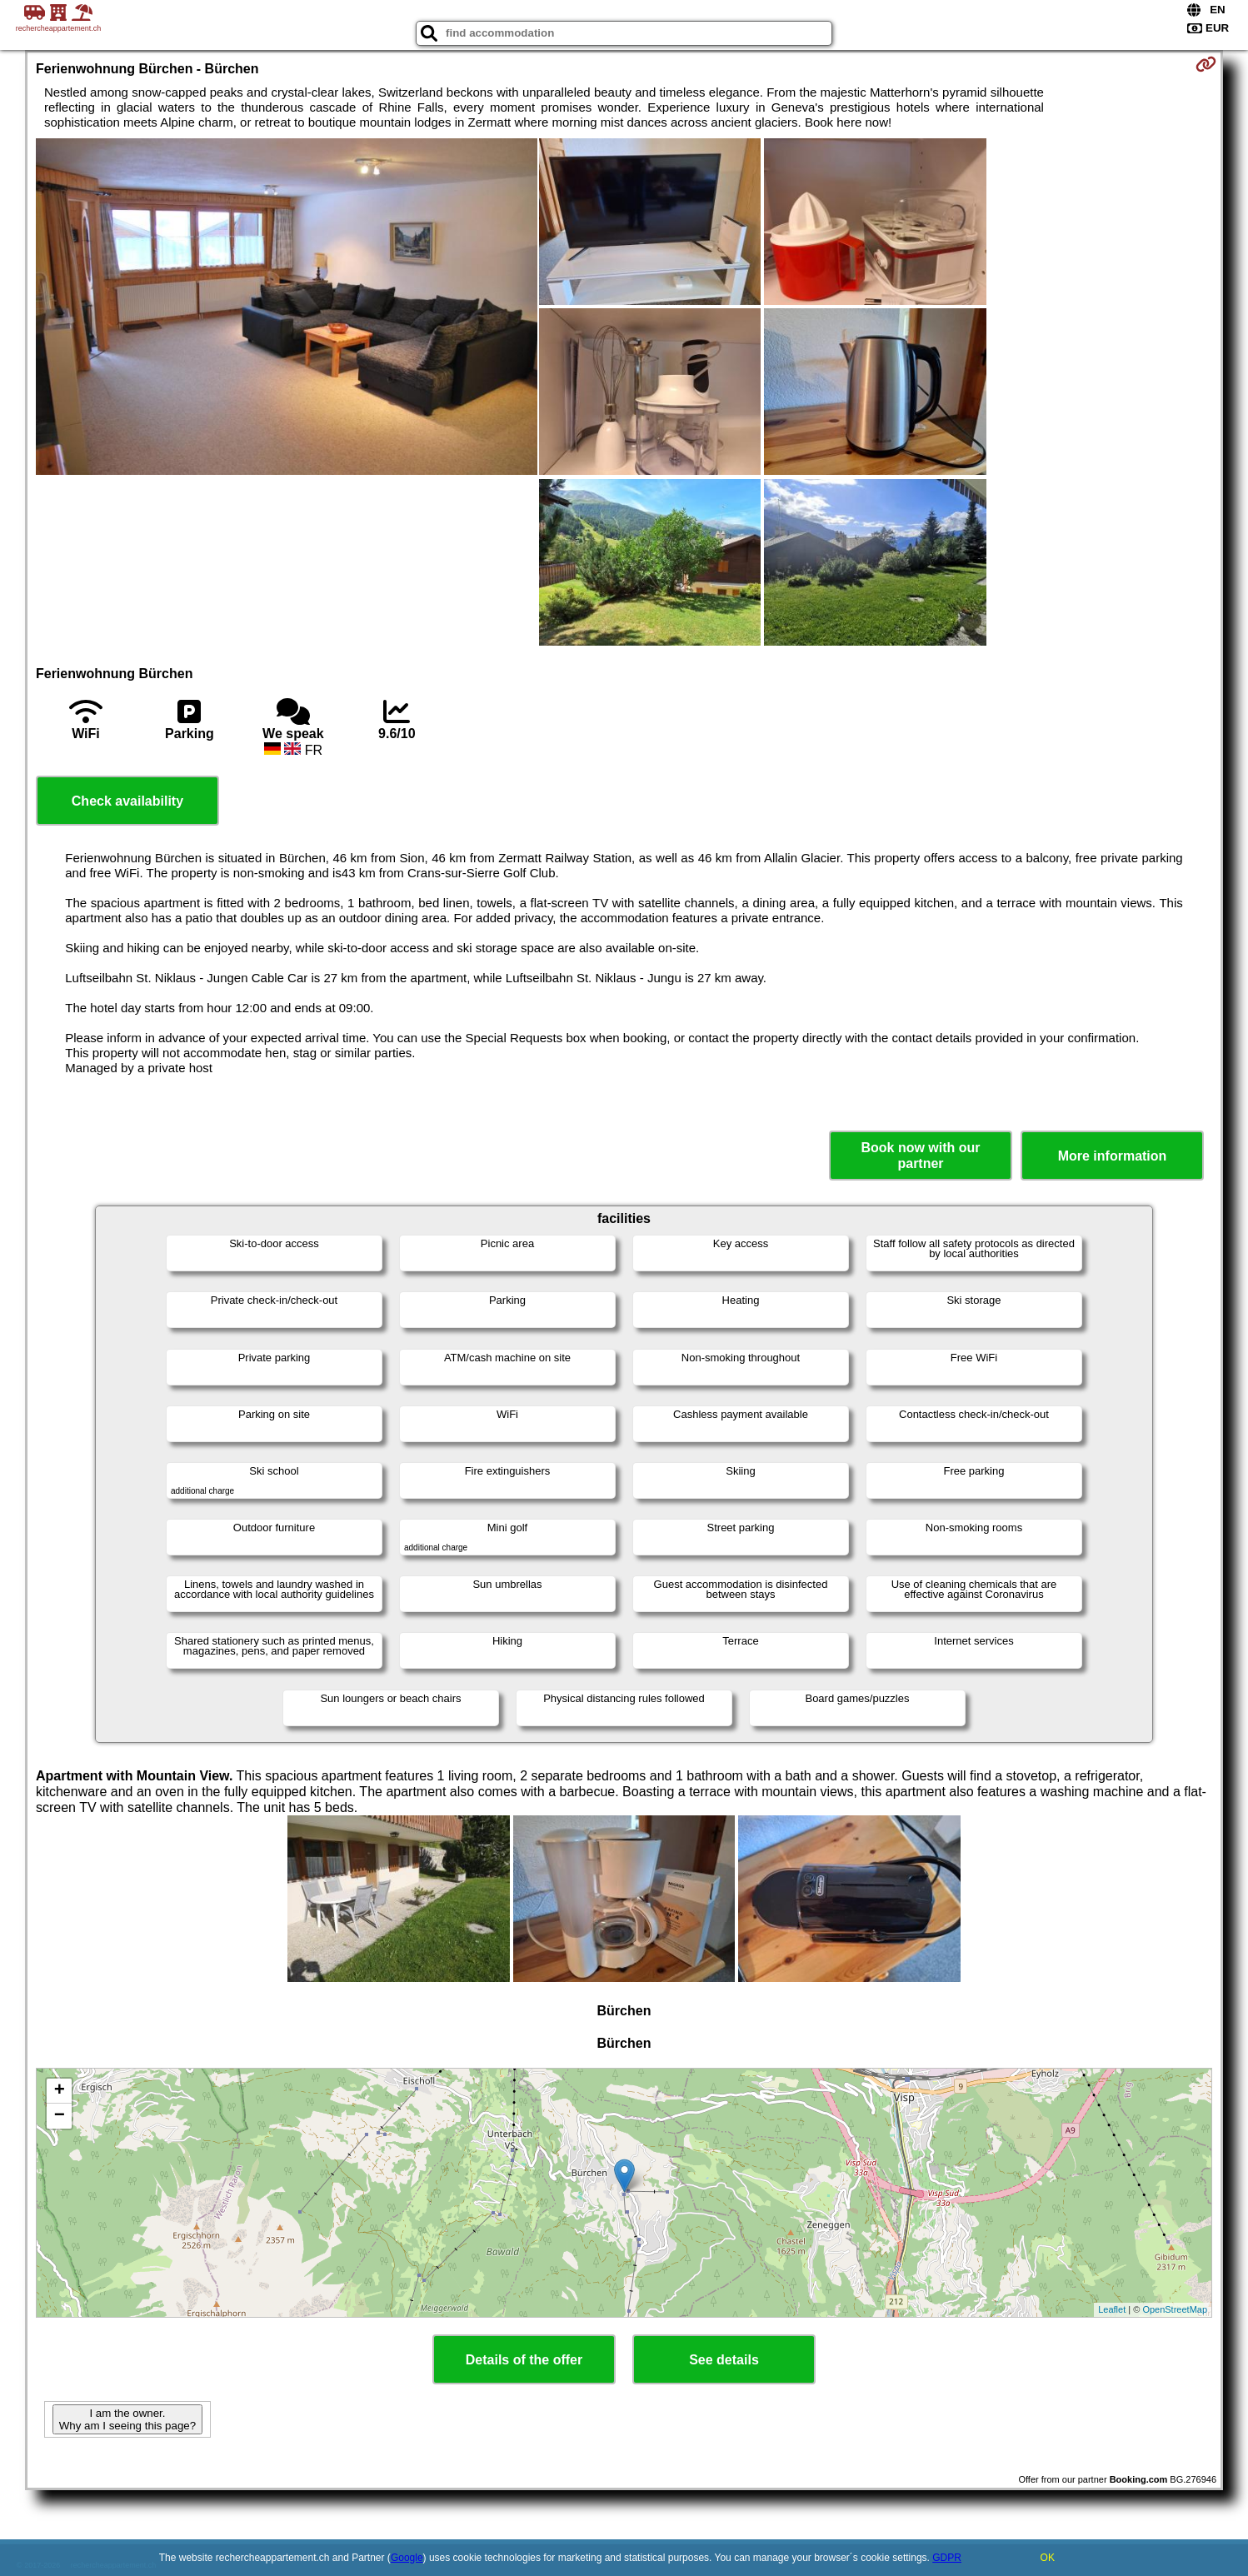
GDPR (946, 2558)
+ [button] (59, 2091)
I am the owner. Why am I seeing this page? (127, 2419)
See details (724, 2360)
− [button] (59, 2116)
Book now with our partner (920, 1156)
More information (1112, 1156)
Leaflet (1112, 2309)
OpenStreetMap (1174, 2309)
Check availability (127, 801)
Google (407, 2558)
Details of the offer (524, 2360)
